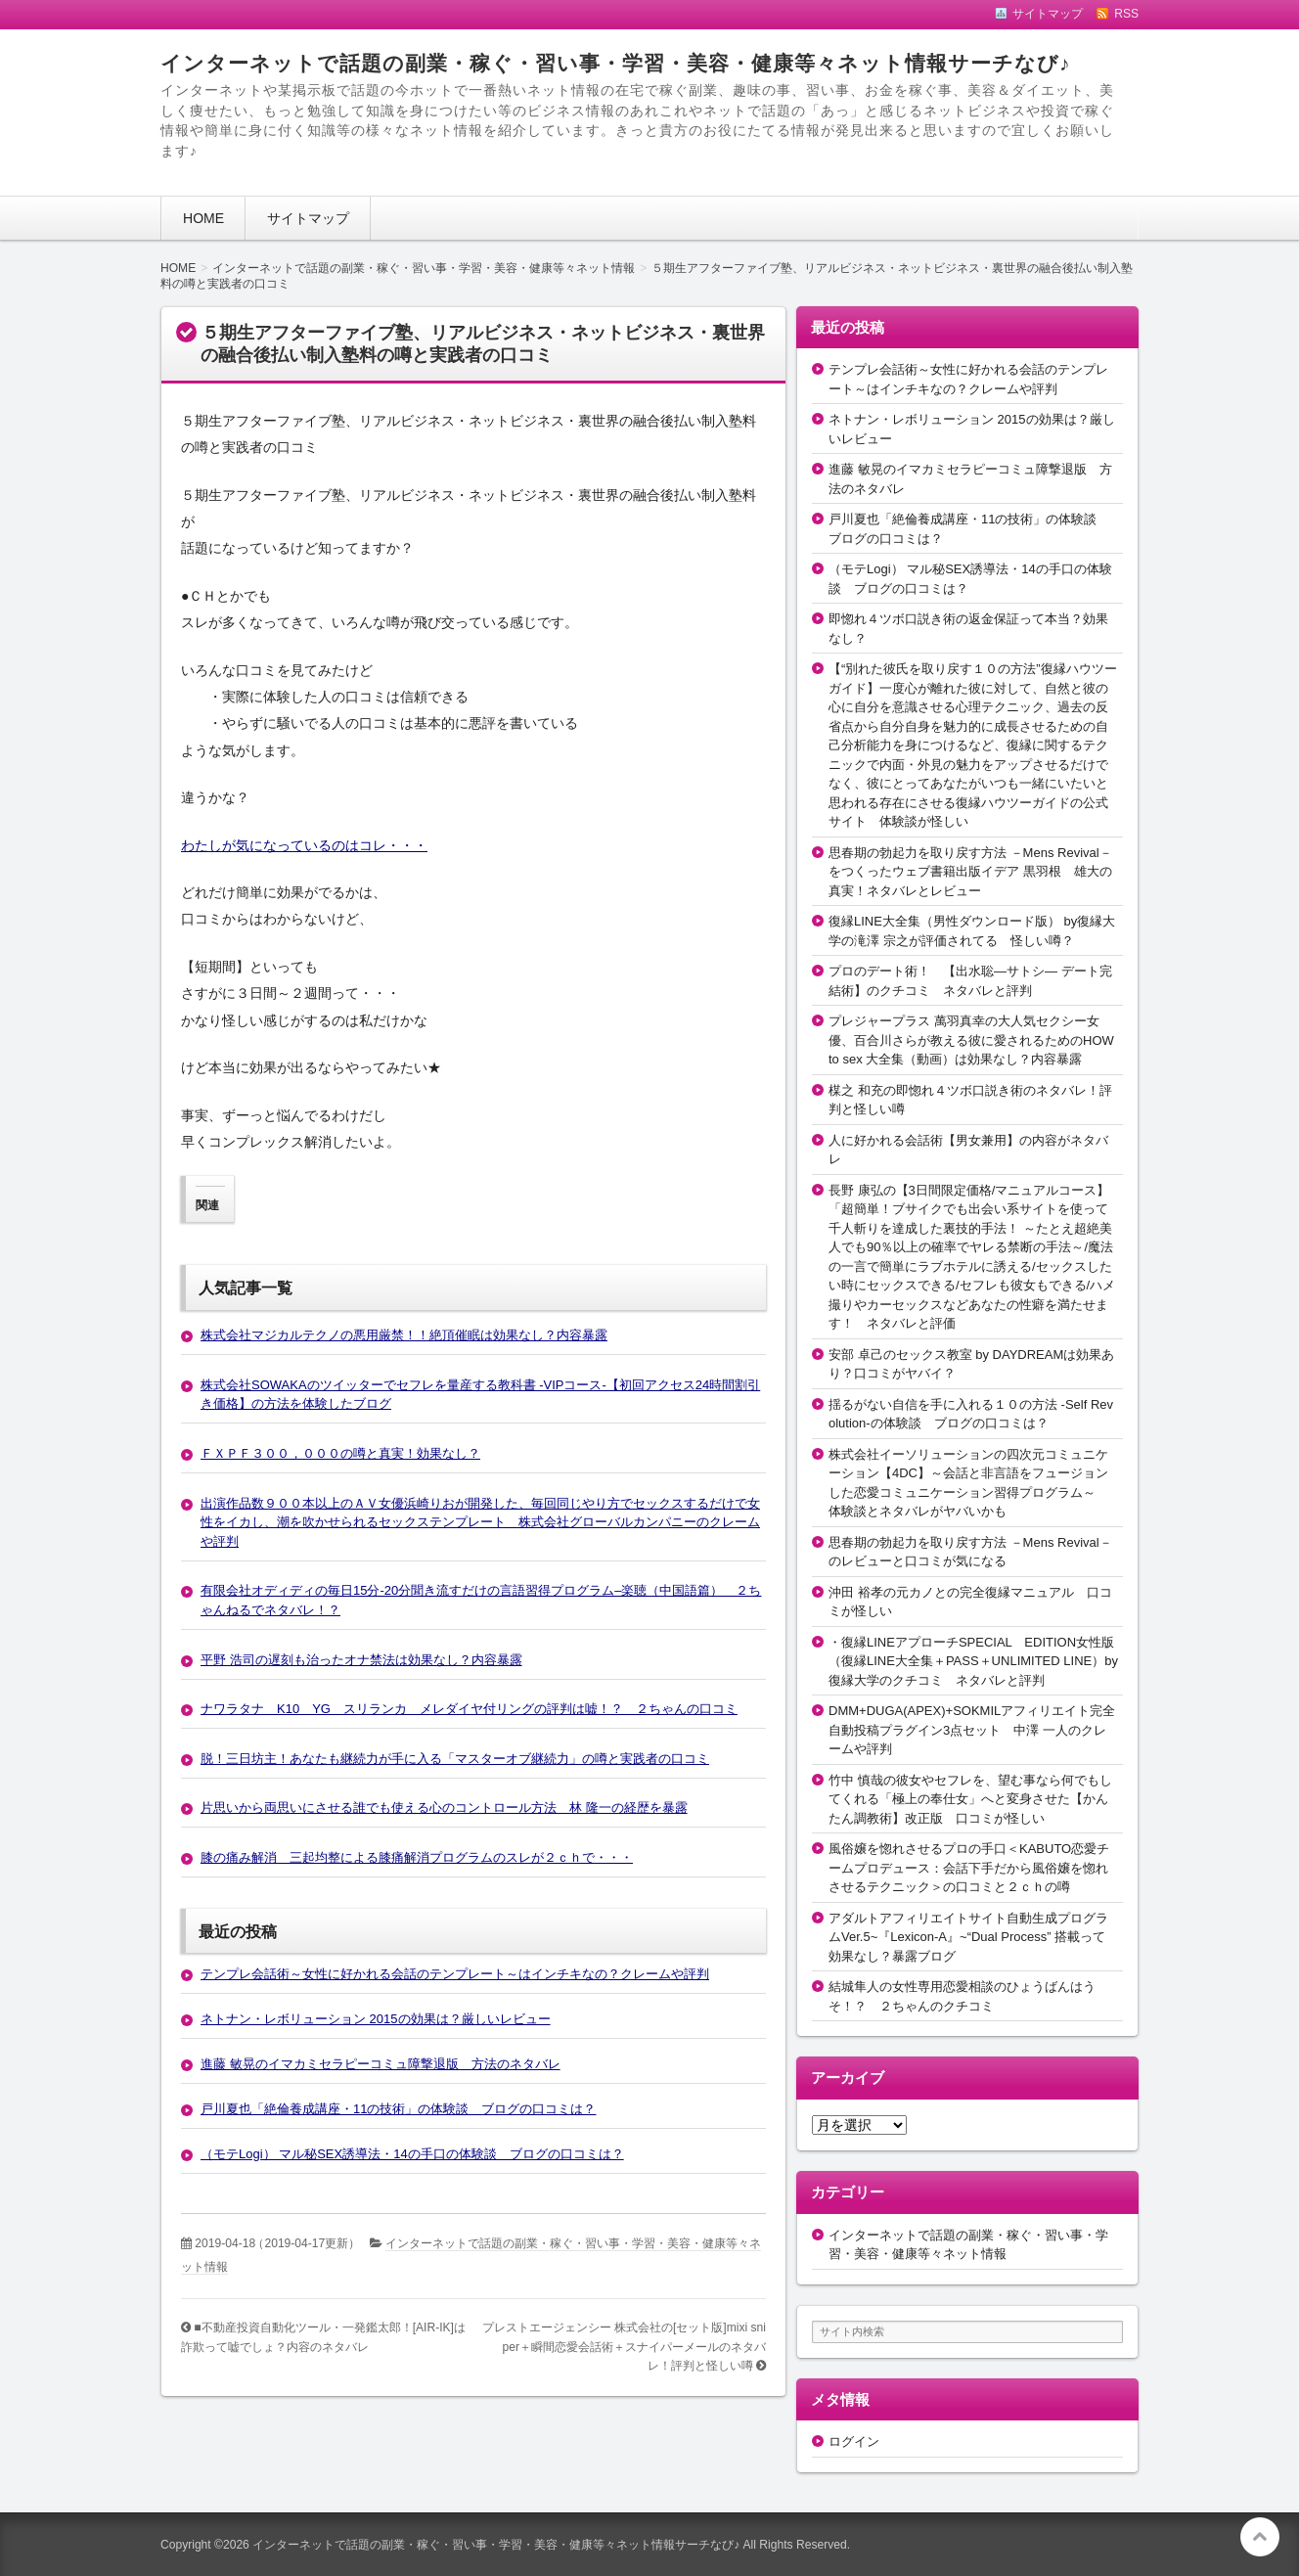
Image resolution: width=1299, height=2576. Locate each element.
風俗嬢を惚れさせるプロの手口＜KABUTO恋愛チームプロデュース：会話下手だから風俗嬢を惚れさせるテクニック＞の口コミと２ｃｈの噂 (969, 1867)
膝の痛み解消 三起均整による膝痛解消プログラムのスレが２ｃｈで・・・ (417, 1857)
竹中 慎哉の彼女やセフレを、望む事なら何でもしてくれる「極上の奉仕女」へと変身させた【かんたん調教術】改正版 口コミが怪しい (970, 1799)
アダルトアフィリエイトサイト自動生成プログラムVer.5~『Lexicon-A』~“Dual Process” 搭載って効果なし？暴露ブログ (968, 1937)
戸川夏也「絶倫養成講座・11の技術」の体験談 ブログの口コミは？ (398, 2108)
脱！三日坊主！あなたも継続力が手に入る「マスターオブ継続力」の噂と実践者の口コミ (455, 1758)
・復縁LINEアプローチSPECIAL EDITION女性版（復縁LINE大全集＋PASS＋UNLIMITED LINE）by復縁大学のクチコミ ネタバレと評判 (973, 1661)
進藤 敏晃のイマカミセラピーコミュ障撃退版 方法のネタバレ (380, 2063)
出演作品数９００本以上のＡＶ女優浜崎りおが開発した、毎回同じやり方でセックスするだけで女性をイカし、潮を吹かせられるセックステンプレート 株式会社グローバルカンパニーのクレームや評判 (480, 1522)
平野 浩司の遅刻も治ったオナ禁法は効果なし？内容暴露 (361, 1659)
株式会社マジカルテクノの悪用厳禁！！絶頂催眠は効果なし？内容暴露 (404, 1335)
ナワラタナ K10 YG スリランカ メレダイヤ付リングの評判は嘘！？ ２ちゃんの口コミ (469, 1708)
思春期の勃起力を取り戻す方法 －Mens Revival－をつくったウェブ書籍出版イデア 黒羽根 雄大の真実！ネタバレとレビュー (970, 871)
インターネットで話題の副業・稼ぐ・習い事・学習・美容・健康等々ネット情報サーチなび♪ (615, 63)
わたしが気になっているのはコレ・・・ (304, 845)
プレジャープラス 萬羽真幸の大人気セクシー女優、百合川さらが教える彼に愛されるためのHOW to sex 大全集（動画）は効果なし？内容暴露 (971, 1040)
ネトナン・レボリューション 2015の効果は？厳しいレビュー (376, 2018)
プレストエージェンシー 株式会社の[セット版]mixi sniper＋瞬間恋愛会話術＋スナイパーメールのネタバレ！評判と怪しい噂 (624, 2347)
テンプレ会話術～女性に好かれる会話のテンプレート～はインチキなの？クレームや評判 (455, 1973)
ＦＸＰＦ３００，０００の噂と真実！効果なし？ (340, 1453)
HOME (203, 218)
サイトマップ (308, 218)
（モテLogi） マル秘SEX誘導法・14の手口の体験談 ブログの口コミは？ (412, 2154)
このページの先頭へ (1259, 2536)
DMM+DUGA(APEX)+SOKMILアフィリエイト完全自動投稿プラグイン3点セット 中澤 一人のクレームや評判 (972, 1729)
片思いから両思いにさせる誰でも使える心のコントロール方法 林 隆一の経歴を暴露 (444, 1807)
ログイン (854, 2441)
